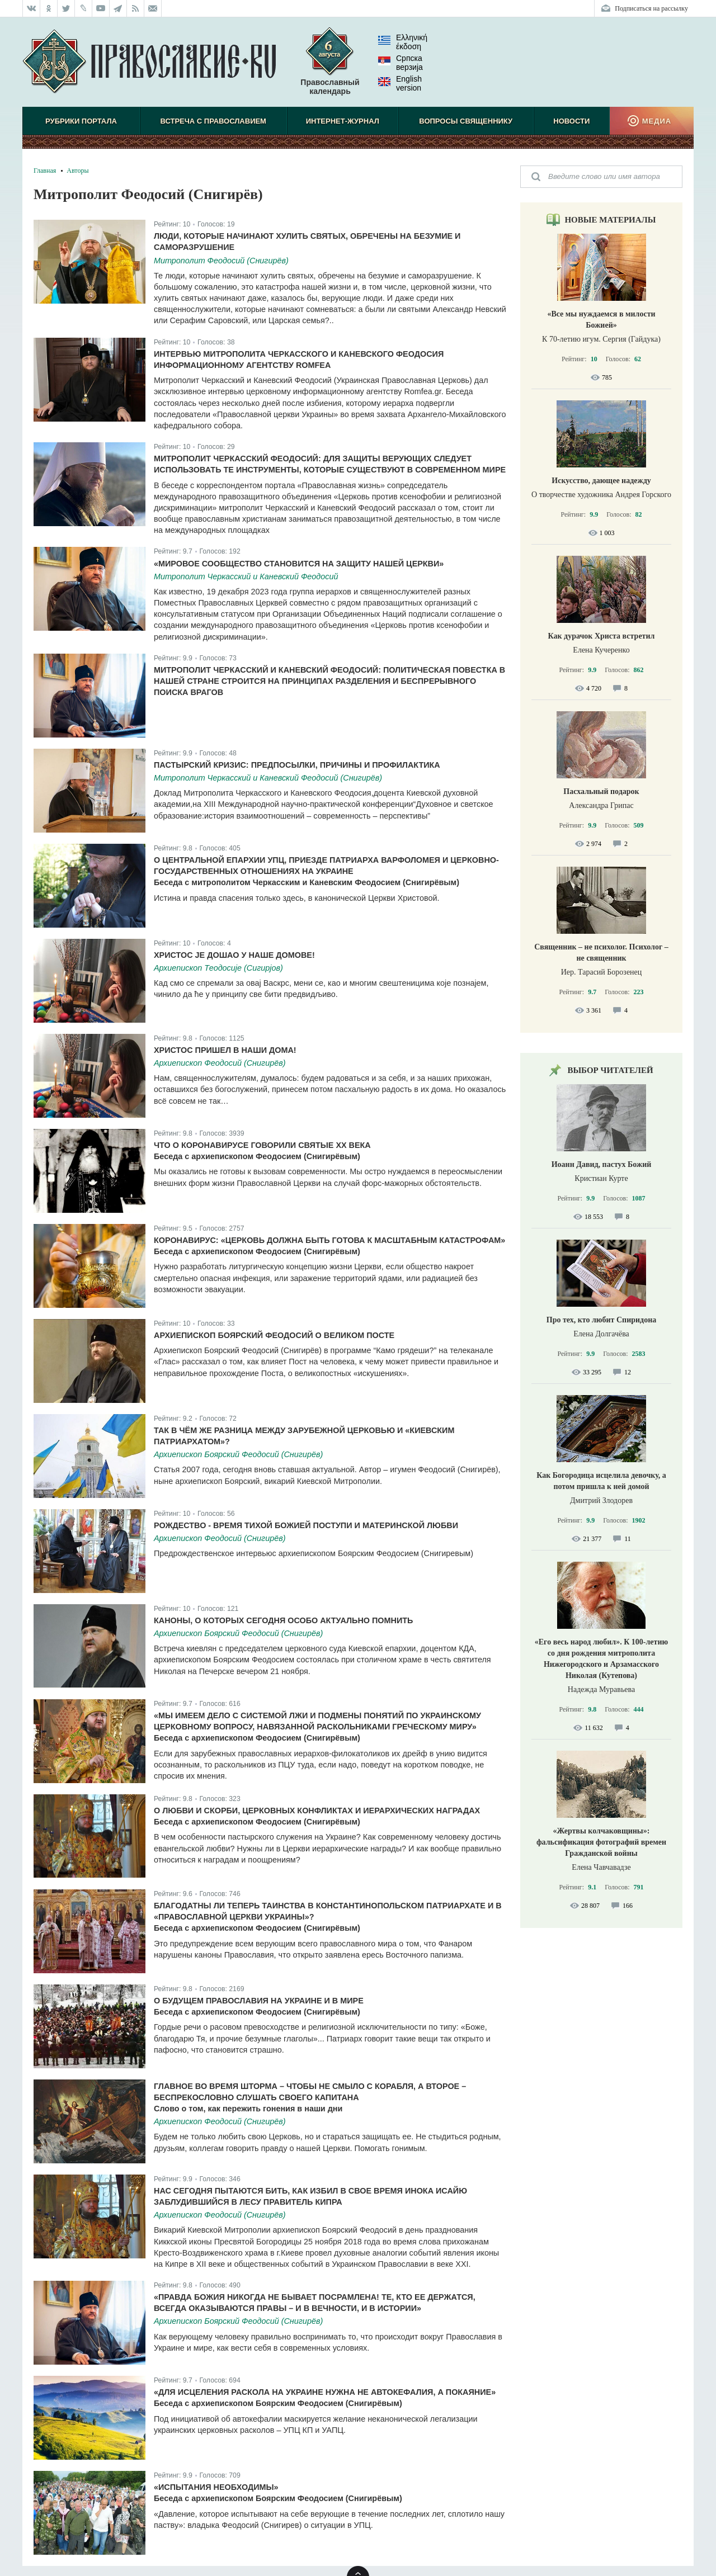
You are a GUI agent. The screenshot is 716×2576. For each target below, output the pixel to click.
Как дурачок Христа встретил (601, 636)
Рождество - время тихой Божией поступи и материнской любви (306, 1525)
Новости (571, 121)
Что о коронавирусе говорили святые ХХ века (262, 1145)
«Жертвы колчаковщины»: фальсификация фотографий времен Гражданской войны (601, 1842)
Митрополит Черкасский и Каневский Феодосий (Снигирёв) (268, 777)
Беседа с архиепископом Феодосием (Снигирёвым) (257, 1156)
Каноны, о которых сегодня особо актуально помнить (283, 1620)
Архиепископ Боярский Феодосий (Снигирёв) (238, 1454)
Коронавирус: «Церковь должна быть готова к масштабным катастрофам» (329, 1240)
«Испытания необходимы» (216, 2487)
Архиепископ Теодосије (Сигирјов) (218, 967)
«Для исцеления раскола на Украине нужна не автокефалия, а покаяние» (325, 2392)
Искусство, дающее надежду (601, 480)
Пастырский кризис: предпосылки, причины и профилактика (297, 764)
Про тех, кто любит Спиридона (602, 1320)
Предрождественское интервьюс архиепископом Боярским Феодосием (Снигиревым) (313, 1553)
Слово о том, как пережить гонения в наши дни (248, 2108)
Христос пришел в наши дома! (225, 1050)
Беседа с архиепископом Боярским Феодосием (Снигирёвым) (278, 2403)
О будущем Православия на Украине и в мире (259, 2000)
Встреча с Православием (213, 121)
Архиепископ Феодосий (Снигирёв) (219, 1062)
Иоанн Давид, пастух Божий (602, 1164)
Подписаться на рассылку (651, 8)
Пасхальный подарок (601, 791)
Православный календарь (329, 66)
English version (400, 83)
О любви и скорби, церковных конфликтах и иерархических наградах (317, 1810)
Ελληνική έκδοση (402, 42)
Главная (45, 170)
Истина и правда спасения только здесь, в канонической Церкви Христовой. (296, 898)
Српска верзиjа (400, 63)
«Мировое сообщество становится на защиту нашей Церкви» (299, 563)
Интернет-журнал (342, 121)
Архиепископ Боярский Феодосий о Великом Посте (274, 1335)
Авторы (77, 170)
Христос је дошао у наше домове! (234, 955)
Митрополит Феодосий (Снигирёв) (221, 260)
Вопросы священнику (465, 121)
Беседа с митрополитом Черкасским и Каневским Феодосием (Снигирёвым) (306, 882)
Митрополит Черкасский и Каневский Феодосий (246, 576)
